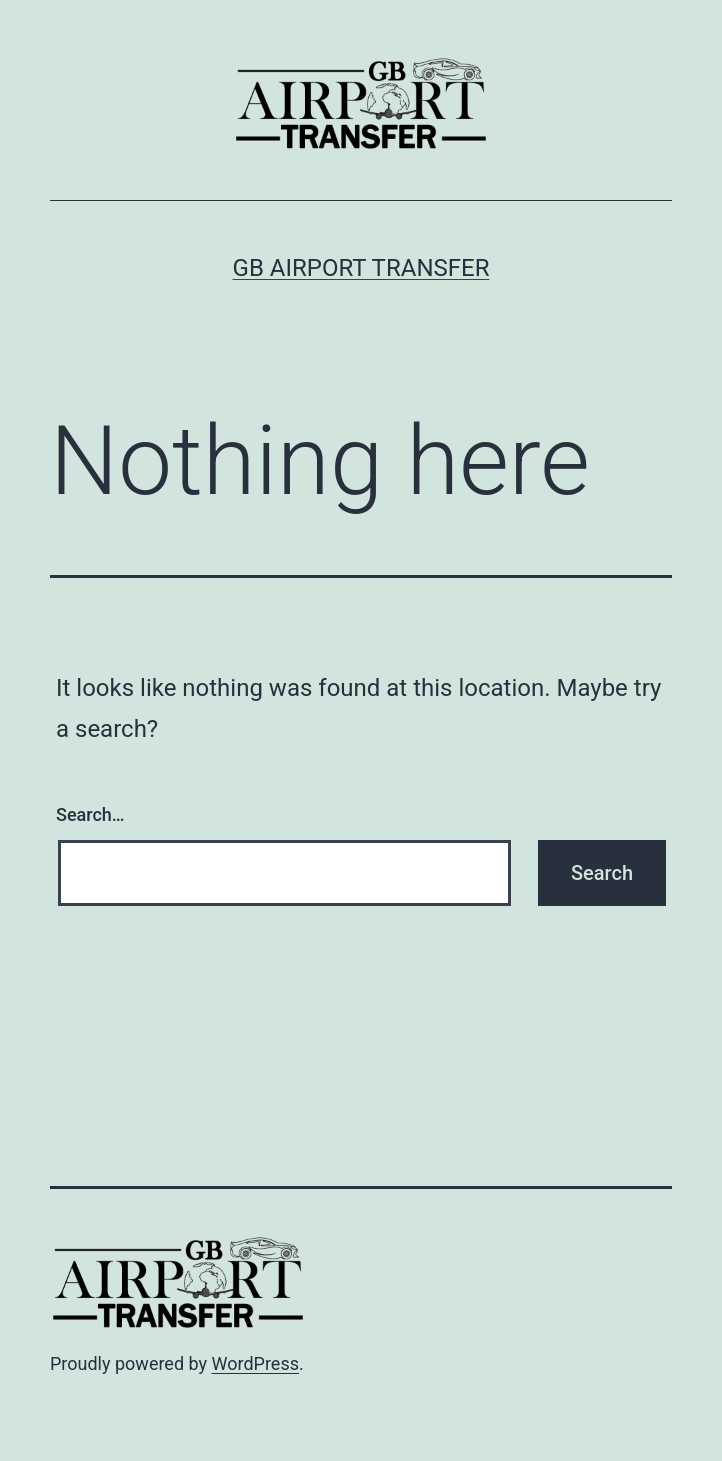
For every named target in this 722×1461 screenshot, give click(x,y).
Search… (90, 814)
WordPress (255, 1363)
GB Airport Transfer (361, 268)
